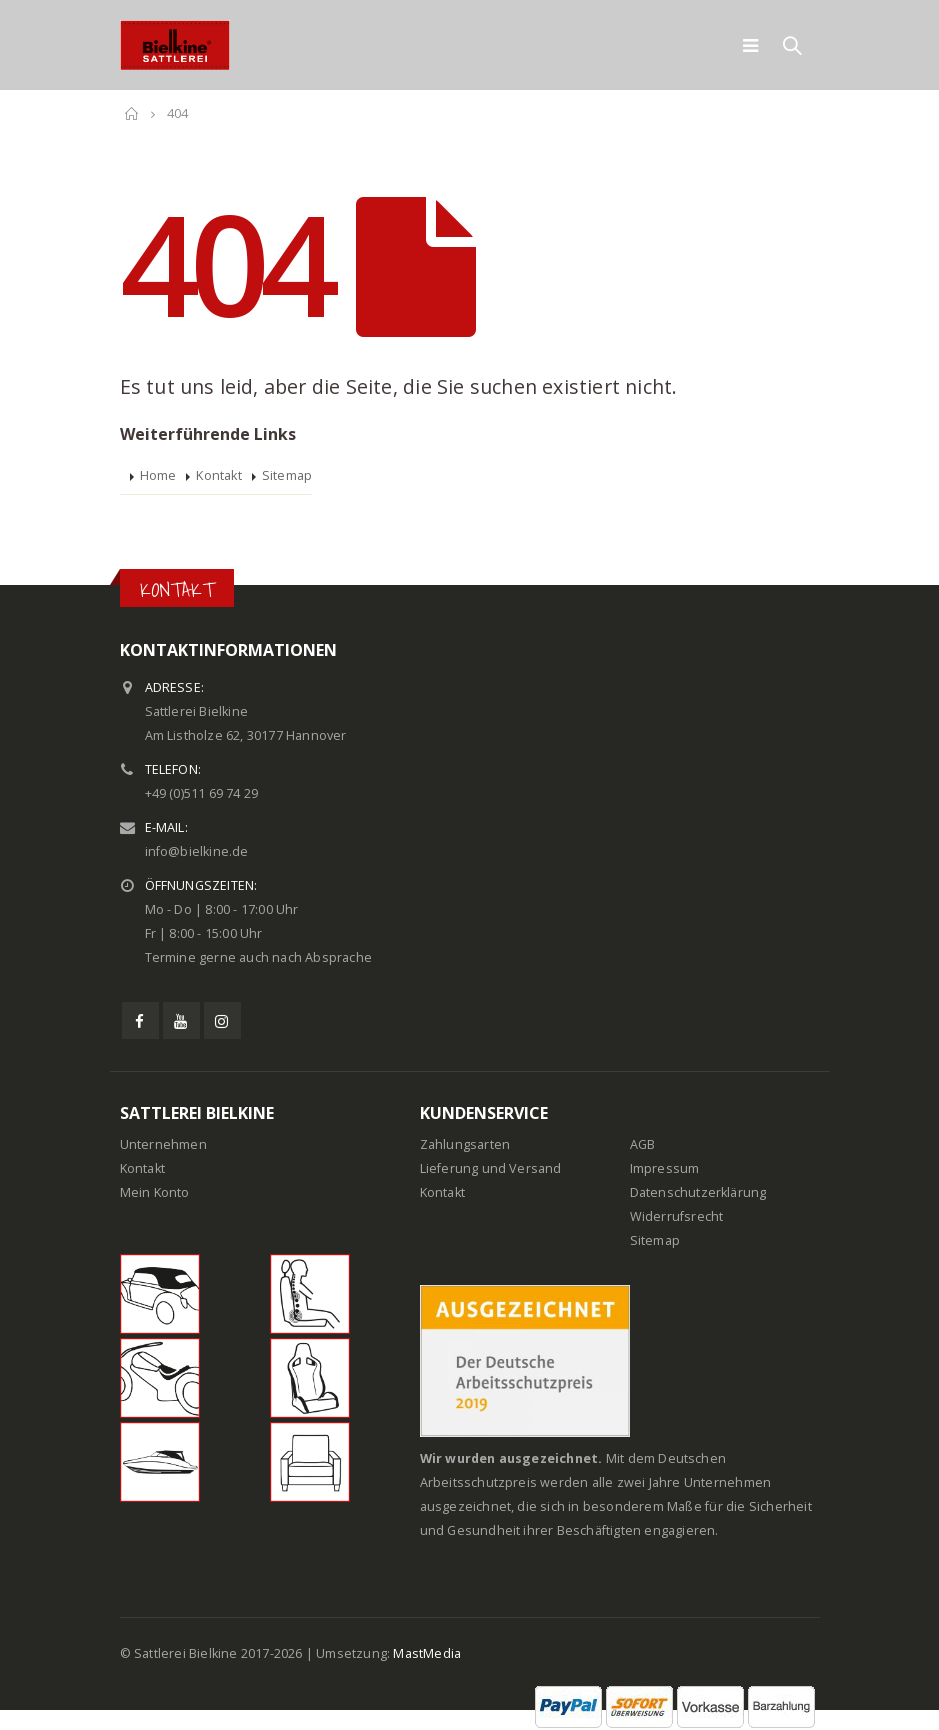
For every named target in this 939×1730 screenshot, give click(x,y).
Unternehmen (163, 1144)
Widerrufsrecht (677, 1216)
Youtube (181, 1020)
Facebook (140, 1020)
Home (158, 475)
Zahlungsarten (465, 1144)
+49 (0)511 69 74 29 (202, 793)
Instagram (222, 1020)
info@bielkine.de (197, 851)
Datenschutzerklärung (698, 1192)
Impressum (665, 1168)
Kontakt (218, 475)
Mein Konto (155, 1192)
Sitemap (287, 475)
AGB (643, 1144)
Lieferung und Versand (491, 1168)
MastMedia (427, 1653)
